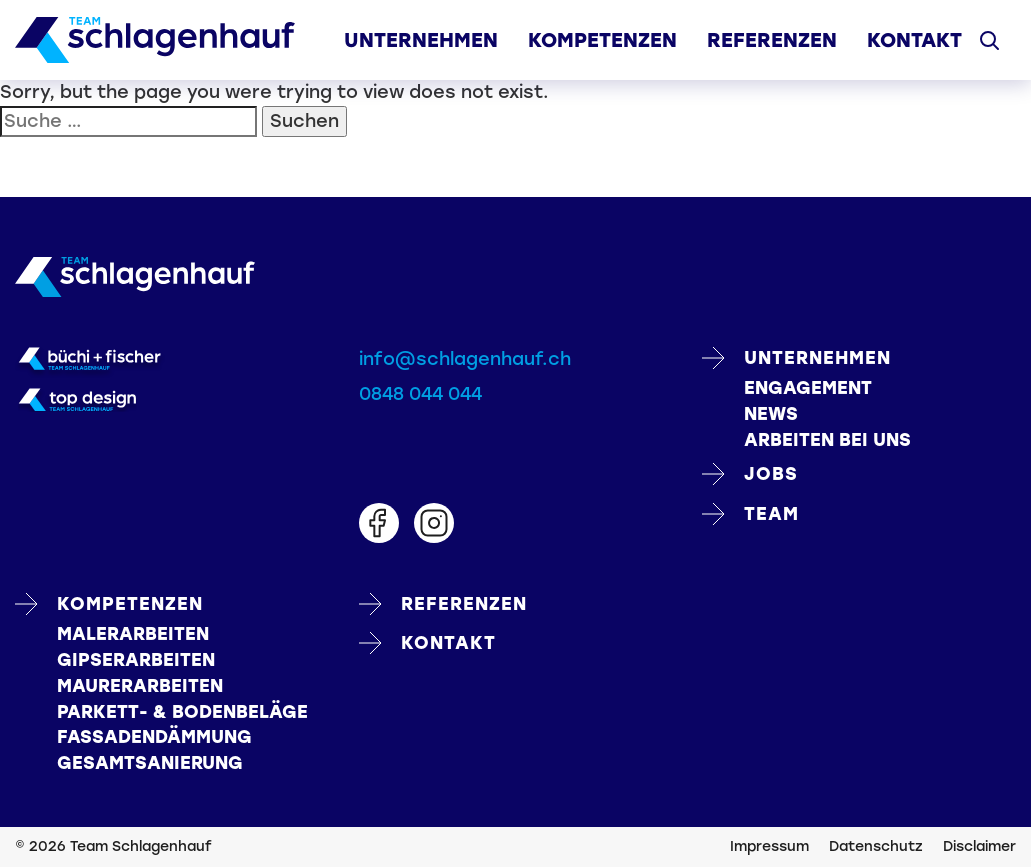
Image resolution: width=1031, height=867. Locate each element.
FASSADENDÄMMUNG (154, 737)
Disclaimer (979, 846)
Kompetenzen (602, 40)
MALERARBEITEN (133, 634)
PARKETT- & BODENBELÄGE (182, 712)
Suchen (304, 121)
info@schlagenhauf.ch (465, 359)
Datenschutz (876, 846)
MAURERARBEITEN (140, 686)
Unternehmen (421, 40)
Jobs (750, 474)
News (771, 414)
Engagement (808, 388)
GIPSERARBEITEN (136, 660)
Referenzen (772, 40)
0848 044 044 (420, 394)
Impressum (769, 846)
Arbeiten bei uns (827, 440)
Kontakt (914, 40)
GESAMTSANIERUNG (150, 763)
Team (750, 514)
